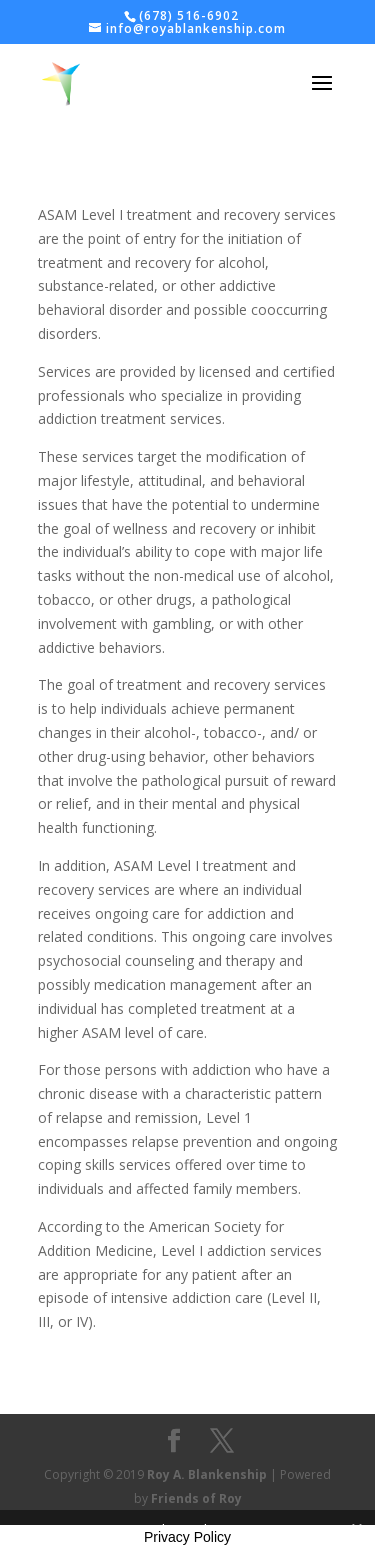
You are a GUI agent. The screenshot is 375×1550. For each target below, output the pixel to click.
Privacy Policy (187, 1537)
